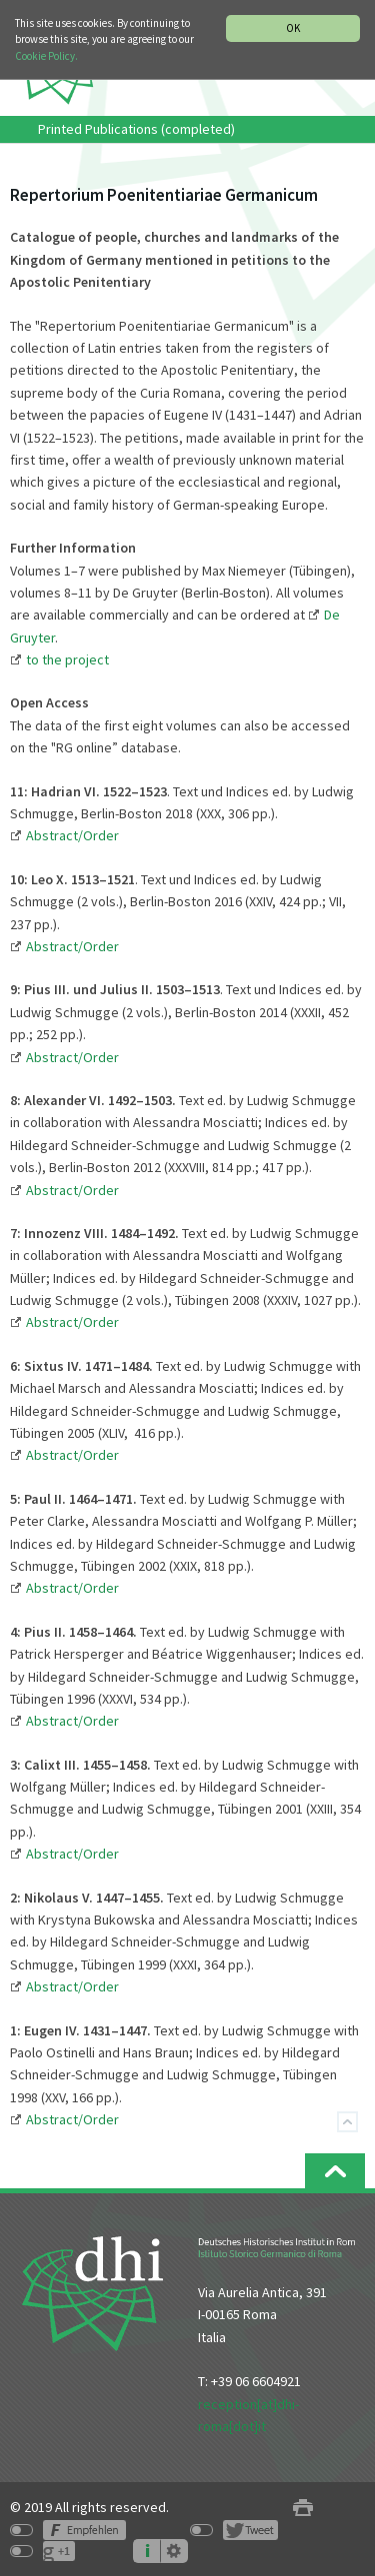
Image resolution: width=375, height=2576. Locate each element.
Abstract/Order (72, 1190)
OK (293, 28)
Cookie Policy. (46, 56)
